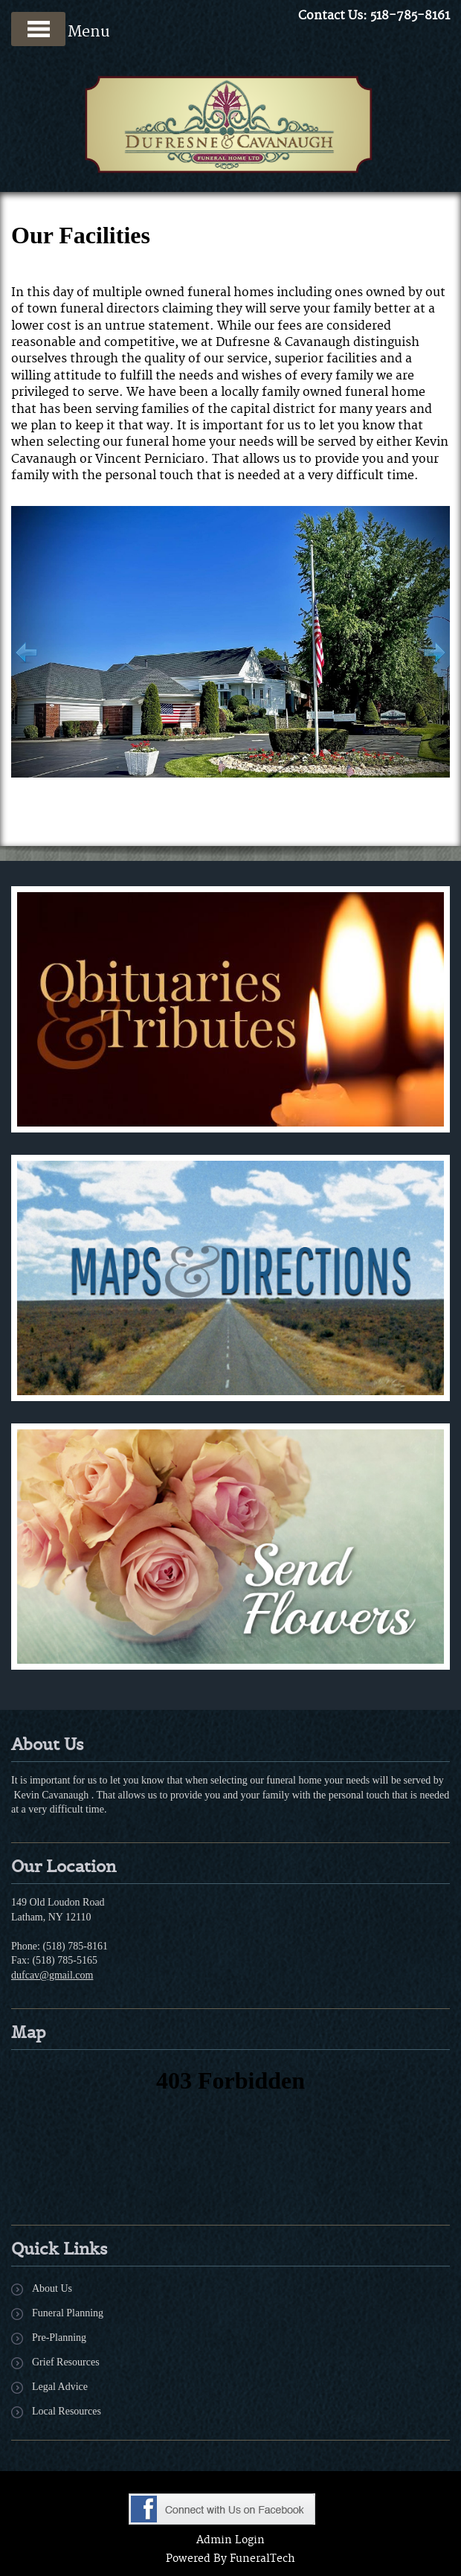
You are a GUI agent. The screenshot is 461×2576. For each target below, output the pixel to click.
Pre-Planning (59, 2337)
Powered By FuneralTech (230, 2559)
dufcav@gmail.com (52, 1975)
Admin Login (230, 2540)
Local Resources (66, 2411)
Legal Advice (60, 2386)
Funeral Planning (67, 2313)
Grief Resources (66, 2362)
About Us (52, 2288)
